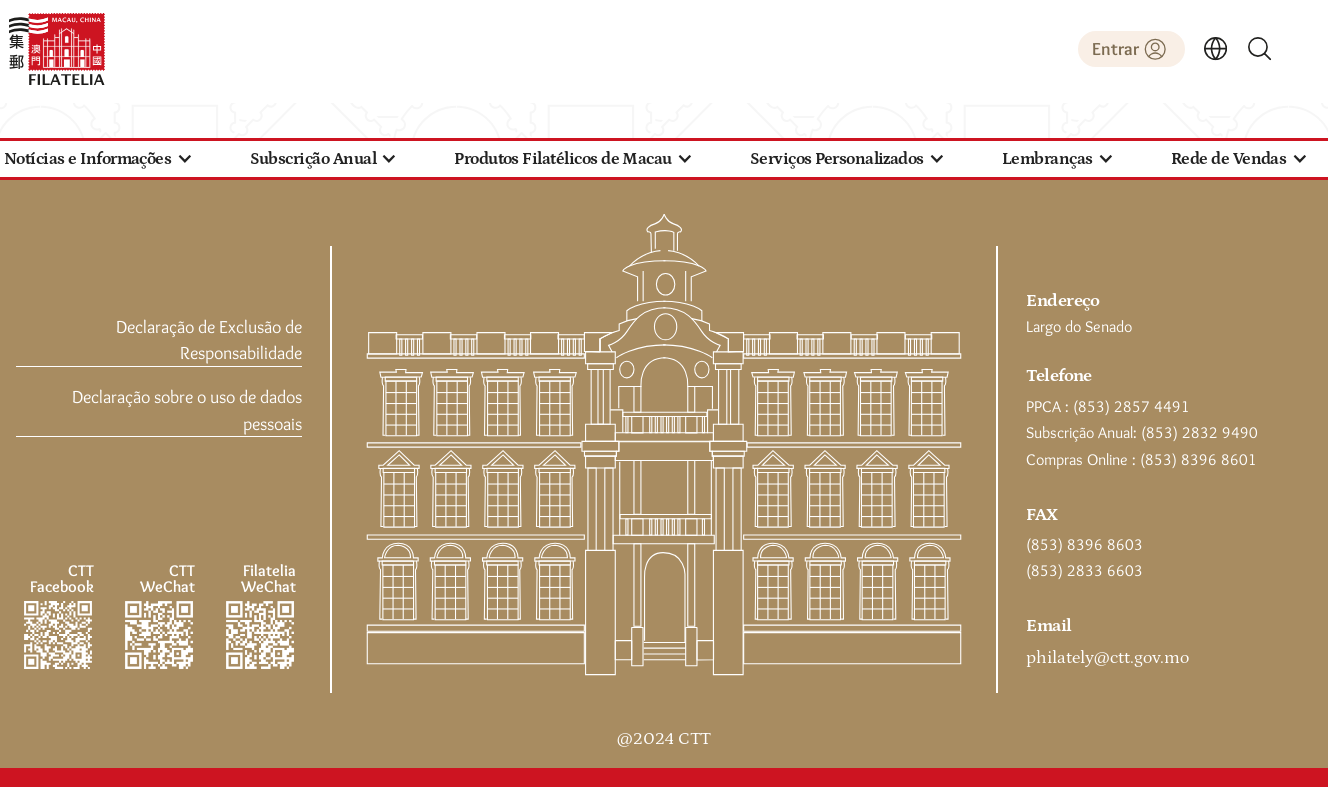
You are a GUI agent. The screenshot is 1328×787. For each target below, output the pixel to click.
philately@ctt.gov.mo (1107, 658)
